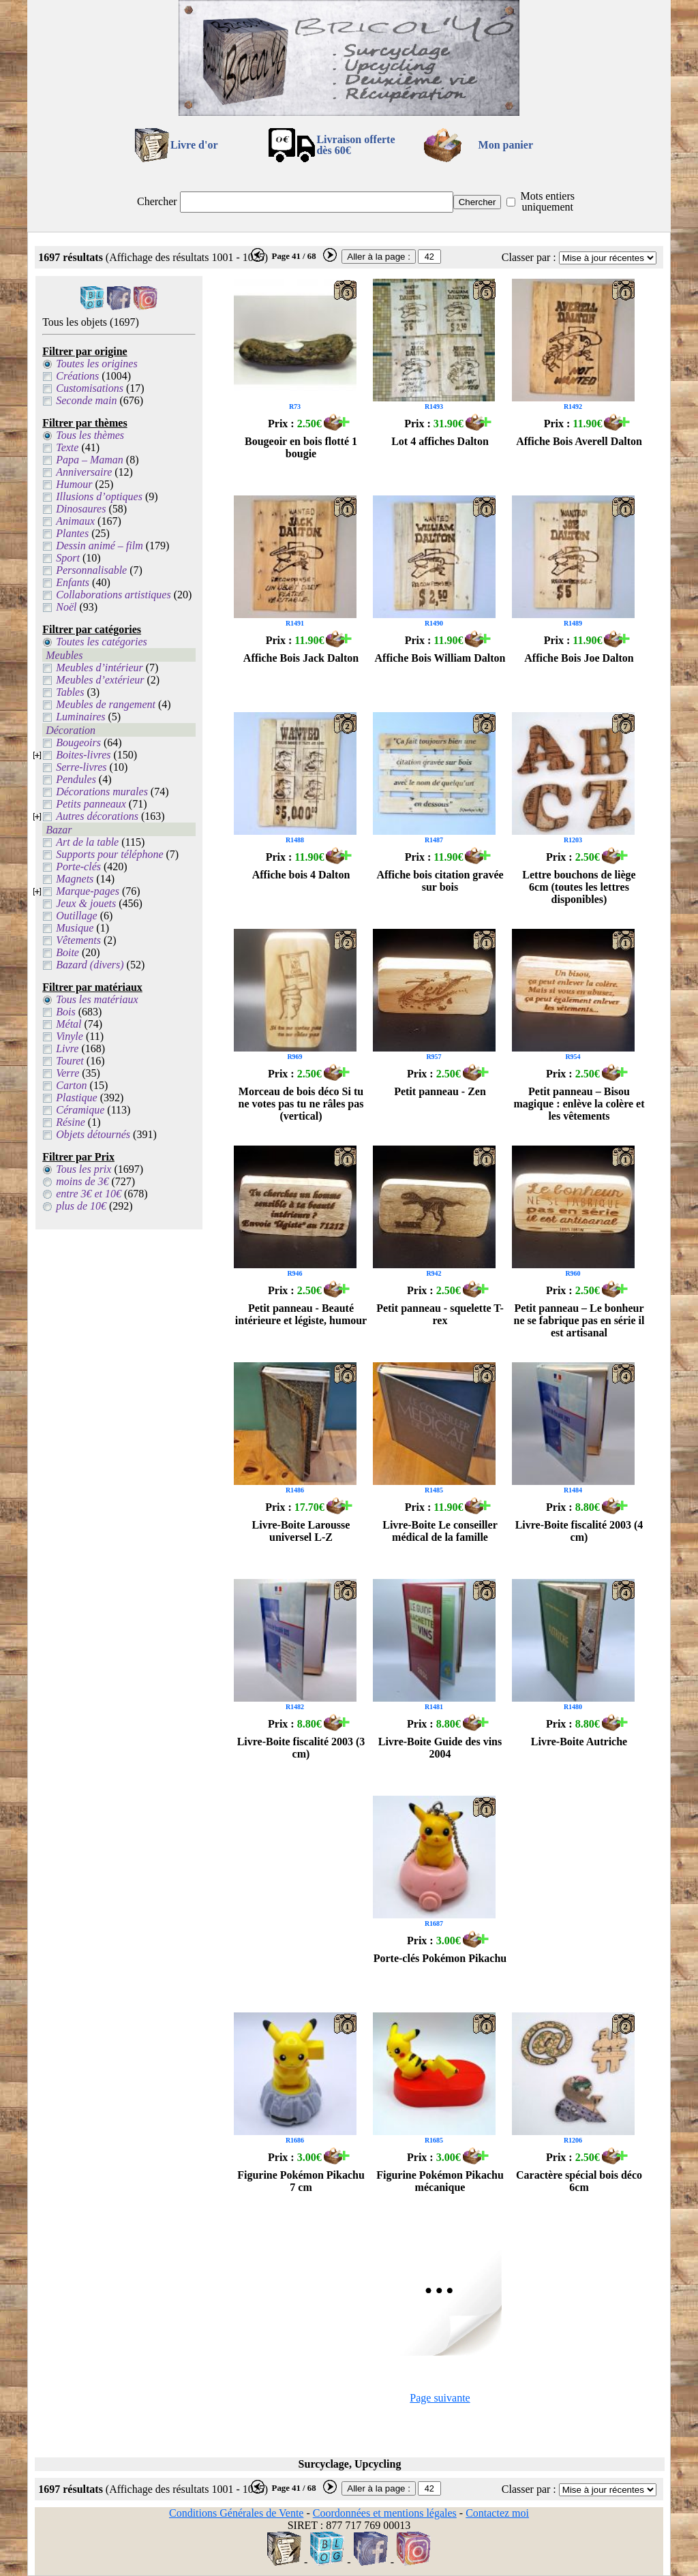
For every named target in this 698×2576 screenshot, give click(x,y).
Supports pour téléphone (109, 854)
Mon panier (506, 145)
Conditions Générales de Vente (236, 2513)
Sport (68, 558)
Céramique (80, 1110)
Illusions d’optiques (99, 496)
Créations (77, 376)
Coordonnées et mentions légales (385, 2513)
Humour (74, 484)
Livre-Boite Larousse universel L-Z (301, 1531)
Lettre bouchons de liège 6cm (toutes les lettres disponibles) (578, 887)
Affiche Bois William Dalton (440, 658)
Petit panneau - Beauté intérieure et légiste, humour (301, 1314)
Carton (71, 1085)
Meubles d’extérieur (100, 680)
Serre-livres (81, 767)
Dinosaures (81, 509)
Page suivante (440, 2398)
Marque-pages (87, 891)
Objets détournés (93, 1134)
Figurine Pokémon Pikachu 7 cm (301, 2181)
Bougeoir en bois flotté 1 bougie (301, 447)
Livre (67, 1048)
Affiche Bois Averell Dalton (579, 441)
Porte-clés (78, 866)
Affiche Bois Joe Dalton (578, 658)
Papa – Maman (89, 459)
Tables (70, 692)
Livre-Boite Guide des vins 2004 (440, 1748)
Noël (66, 607)
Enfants (72, 582)
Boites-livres (83, 755)
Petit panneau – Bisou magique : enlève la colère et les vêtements (578, 1104)
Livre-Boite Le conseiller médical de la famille (440, 1531)
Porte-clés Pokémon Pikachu (440, 1958)
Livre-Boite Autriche (579, 1741)
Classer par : (529, 257)
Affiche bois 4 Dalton (301, 874)
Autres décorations (97, 816)
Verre (67, 1073)
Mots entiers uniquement (547, 201)
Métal (68, 1024)
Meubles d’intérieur (99, 667)
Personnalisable (91, 570)
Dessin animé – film (99, 545)
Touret (70, 1061)
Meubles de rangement (105, 704)
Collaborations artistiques (113, 594)
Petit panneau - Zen (440, 1091)
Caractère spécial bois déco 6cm (579, 2181)
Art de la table (87, 842)
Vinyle (69, 1036)
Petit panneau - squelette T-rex (440, 1314)
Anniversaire (84, 472)
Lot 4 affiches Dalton (440, 441)
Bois (65, 1011)
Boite (67, 952)
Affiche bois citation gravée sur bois (439, 881)
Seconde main (86, 400)
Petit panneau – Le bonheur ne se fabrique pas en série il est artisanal (579, 1320)
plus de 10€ (81, 1206)
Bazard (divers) (89, 964)
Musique (74, 928)
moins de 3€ (82, 1181)
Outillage (76, 915)
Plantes (72, 533)
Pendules (76, 779)
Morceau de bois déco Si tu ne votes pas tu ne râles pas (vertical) (300, 1104)
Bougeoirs (78, 742)
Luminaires (80, 716)
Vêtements (78, 940)
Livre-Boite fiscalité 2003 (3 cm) (301, 1748)
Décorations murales (102, 791)
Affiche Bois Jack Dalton (301, 658)
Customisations (89, 388)
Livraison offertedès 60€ (355, 145)
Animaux (75, 521)
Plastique (76, 1097)
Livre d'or (193, 145)
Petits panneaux (91, 804)
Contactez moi (497, 2513)
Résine (70, 1122)
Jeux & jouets (86, 903)
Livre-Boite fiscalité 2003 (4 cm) (579, 1531)
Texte (67, 447)
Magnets (74, 879)
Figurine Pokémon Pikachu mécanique (440, 2181)
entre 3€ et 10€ (88, 1193)
